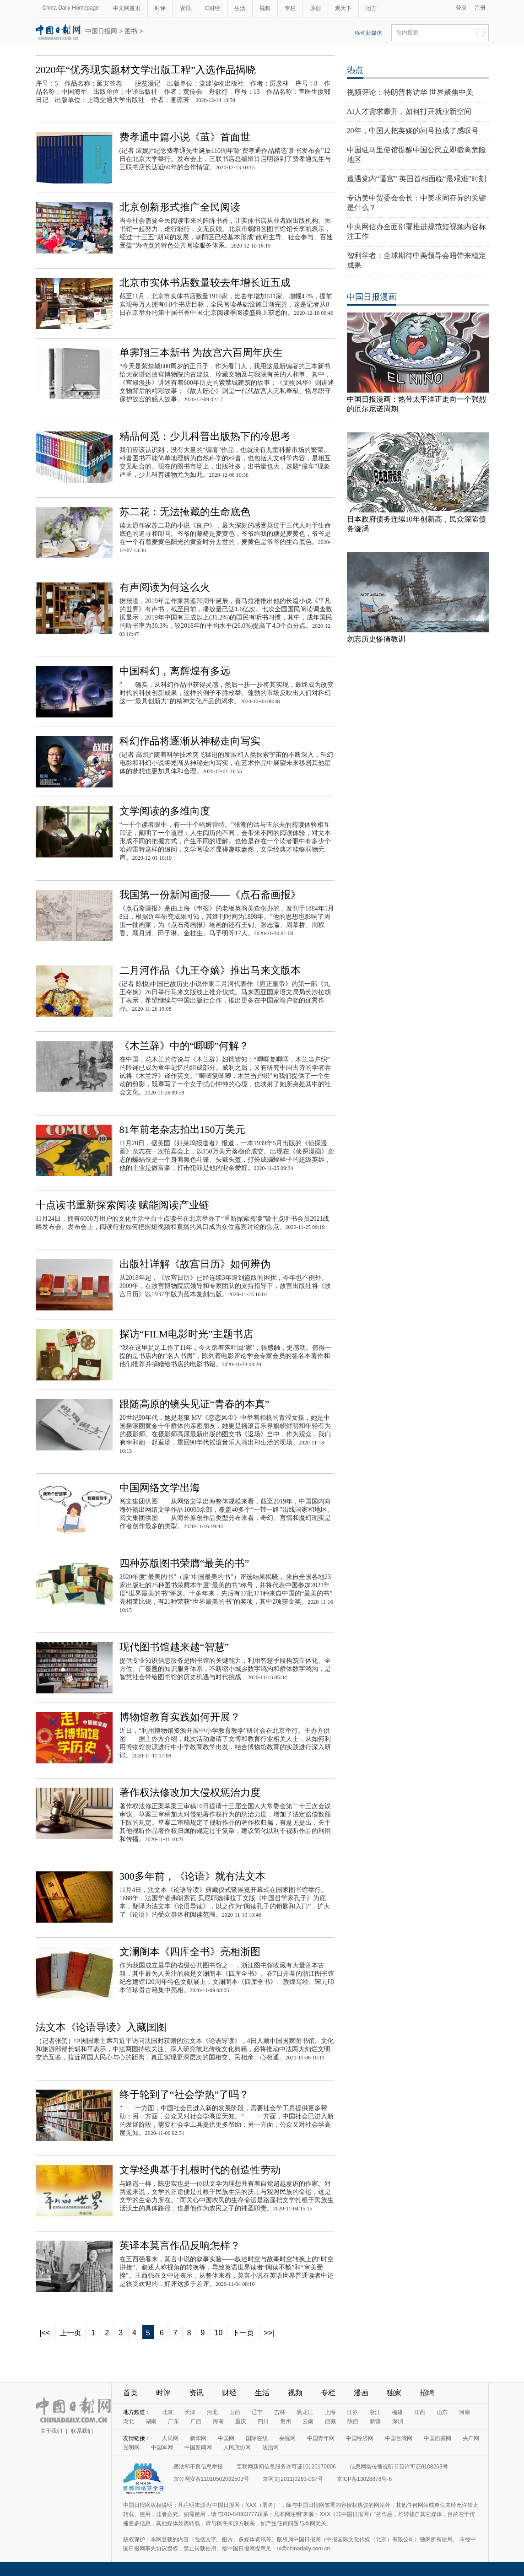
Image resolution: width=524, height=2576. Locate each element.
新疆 (375, 2421)
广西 (195, 2421)
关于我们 (51, 2431)
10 (219, 2333)
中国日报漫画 (371, 297)
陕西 (352, 2421)
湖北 (128, 2421)
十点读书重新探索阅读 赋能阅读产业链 (123, 1205)
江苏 (352, 2412)
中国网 (226, 2438)
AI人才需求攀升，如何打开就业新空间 (409, 111)
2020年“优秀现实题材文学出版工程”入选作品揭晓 (146, 69)
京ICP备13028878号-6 (364, 2479)
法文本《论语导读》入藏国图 (101, 2027)
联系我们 (82, 2431)
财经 (229, 2393)
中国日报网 (101, 31)
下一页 (243, 2333)
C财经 (212, 8)
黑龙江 (305, 2412)
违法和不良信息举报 (198, 2466)
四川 (263, 2421)
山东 (442, 2412)
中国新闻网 (198, 2447)
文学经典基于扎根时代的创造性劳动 (200, 2170)
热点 (355, 70)
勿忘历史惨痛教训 (376, 639)
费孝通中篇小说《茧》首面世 (184, 137)
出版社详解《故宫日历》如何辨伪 (194, 1264)
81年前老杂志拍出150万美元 (182, 1129)
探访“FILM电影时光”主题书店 (186, 1334)
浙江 (374, 2412)
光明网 (131, 2447)
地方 (371, 8)
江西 (419, 2412)
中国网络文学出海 (159, 1487)
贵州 (285, 2421)
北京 (167, 2412)
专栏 (290, 8)
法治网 (270, 2447)
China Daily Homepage (71, 8)
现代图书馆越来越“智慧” (174, 1647)
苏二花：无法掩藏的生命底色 (184, 511)
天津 (189, 2412)
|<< (45, 2333)
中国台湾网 (398, 2438)
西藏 (330, 2421)
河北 (212, 2412)
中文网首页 (126, 8)
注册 (480, 8)
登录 (461, 8)
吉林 (279, 2412)
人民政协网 (237, 2447)
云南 (308, 2421)
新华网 (198, 2438)
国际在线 (257, 2438)
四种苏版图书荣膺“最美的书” (184, 1563)
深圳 (397, 2421)
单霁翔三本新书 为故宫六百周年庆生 (201, 352)
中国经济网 (359, 2438)
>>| (269, 2333)
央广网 (471, 2438)
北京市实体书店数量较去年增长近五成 (205, 282)
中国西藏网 (437, 2438)
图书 (130, 31)
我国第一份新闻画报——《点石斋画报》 (210, 894)
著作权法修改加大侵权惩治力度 (189, 1792)
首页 (130, 2393)
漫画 (361, 2393)
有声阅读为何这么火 (164, 587)
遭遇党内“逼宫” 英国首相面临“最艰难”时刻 (416, 179)
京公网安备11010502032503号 (211, 2479)
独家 (394, 2393)
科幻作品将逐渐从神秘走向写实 (189, 741)
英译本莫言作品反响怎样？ (179, 2245)
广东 (173, 2421)
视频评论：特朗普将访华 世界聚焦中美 (410, 92)
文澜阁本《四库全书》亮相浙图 (189, 1951)
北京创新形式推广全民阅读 (179, 207)
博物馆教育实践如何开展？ (179, 1717)
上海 (329, 2412)
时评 (160, 8)
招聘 (427, 2393)
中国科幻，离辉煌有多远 (174, 671)
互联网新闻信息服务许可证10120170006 (286, 2466)
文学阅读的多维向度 (164, 811)
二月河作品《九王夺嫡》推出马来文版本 (210, 970)
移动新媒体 (368, 33)
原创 (315, 8)
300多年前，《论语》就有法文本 (192, 1876)
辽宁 (257, 2412)
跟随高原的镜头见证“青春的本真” (194, 1404)
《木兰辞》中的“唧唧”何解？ (184, 1045)
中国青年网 (321, 2438)
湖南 (151, 2421)
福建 (397, 2412)
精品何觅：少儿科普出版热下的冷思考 (205, 436)
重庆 (240, 2421)
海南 (218, 2421)
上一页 (70, 2333)
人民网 (170, 2438)
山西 (234, 2412)
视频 (264, 8)
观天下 (343, 8)
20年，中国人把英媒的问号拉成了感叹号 (413, 131)
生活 (239, 8)
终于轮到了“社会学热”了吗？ (184, 2094)
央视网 (287, 2438)
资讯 (185, 8)
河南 (464, 2412)
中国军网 (162, 2447)
